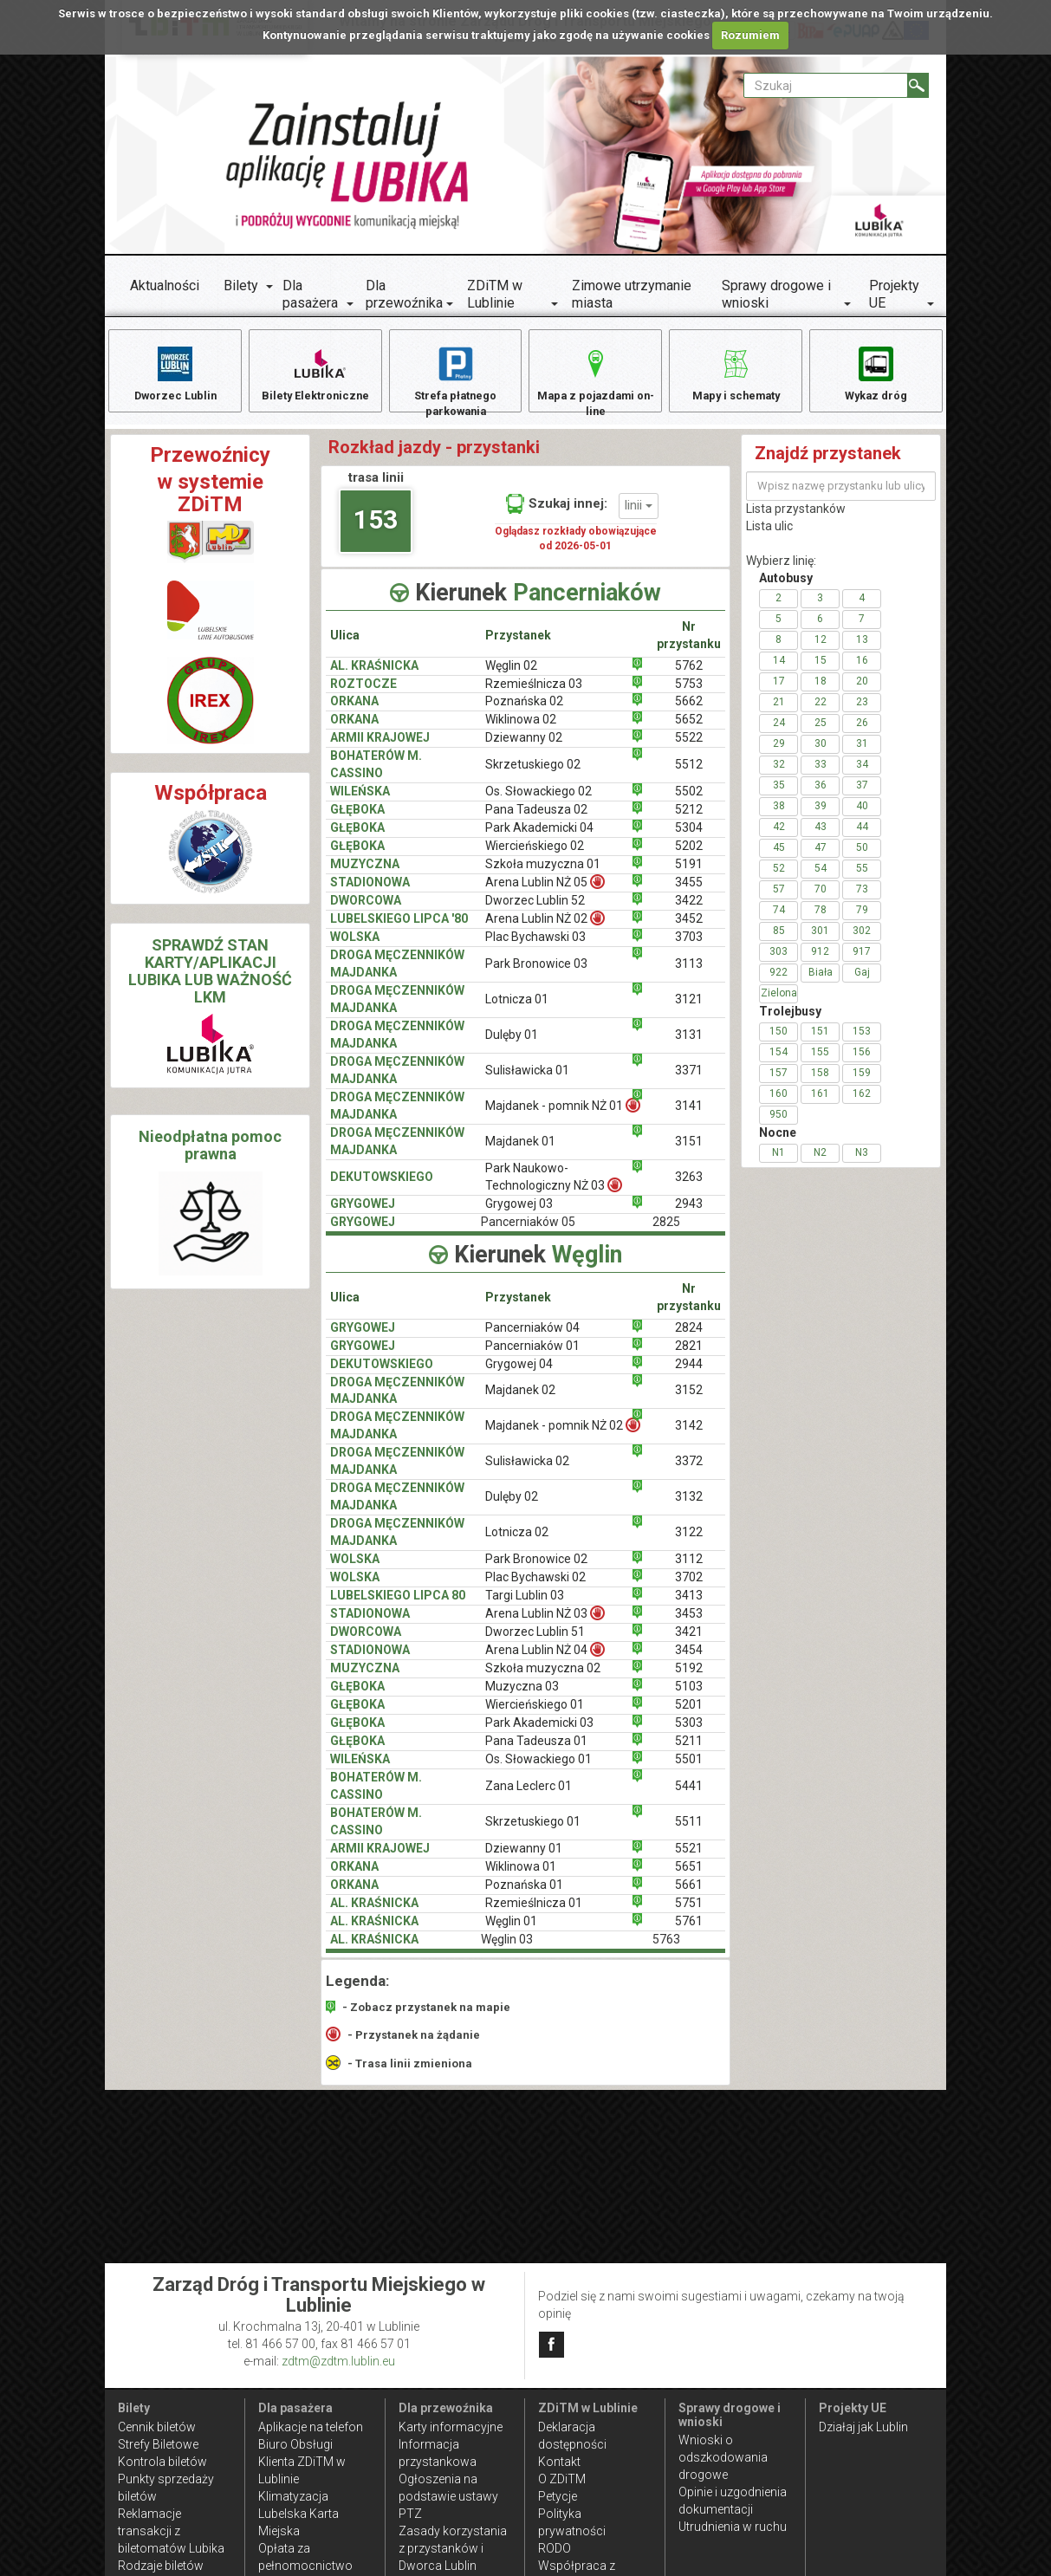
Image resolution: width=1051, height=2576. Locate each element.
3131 (689, 1045)
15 (820, 670)
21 (779, 711)
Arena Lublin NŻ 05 (545, 892)
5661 (689, 1895)
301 (820, 940)
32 (779, 774)
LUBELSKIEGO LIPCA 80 (397, 1605)
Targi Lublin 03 (524, 1605)
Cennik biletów (157, 2427)
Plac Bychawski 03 (535, 947)
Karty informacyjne (451, 2427)
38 (779, 815)
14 (779, 670)
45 (779, 857)
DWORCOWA (365, 911)
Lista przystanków (796, 518)
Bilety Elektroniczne (315, 373)
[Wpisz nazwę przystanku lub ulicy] (841, 495)
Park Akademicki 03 (539, 1733)
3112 (689, 1569)
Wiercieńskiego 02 (534, 856)
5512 (689, 775)
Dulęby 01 (511, 1045)
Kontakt (559, 2462)
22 (820, 711)
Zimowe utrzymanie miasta (631, 294)
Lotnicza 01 (516, 1009)
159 (862, 1082)
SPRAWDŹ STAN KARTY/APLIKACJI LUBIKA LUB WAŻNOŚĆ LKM (210, 980)
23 (862, 711)
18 (820, 691)
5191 (689, 874)
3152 (689, 1400)
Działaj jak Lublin (863, 2427)
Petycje (557, 2496)
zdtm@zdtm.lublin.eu (338, 2361)
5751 (689, 1913)
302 (862, 940)
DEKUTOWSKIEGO (381, 1187)
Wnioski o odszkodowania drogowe (723, 2457)
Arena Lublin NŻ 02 (545, 928)
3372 (689, 1471)
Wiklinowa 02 (520, 729)
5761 (689, 1931)
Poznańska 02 (524, 711)
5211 (689, 1751)
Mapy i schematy (736, 373)
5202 (689, 856)
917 (862, 961)
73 (862, 898)
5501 (689, 1769)
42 (779, 836)
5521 (689, 1858)
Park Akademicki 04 (539, 838)
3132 (689, 1507)
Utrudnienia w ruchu (732, 2527)
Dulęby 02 (511, 1507)
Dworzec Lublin (175, 373)
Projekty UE (894, 294)
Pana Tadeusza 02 (536, 820)
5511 (689, 1832)
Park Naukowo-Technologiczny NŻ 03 (553, 1187)
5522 (689, 748)
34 (862, 774)
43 (820, 836)
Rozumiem (750, 35)
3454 (689, 1660)
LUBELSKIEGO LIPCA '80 (399, 929)
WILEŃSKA (360, 801)
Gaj (862, 982)
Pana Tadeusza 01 (536, 1751)
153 (376, 530)
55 (862, 878)
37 (862, 794)
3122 (689, 1542)
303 (778, 961)
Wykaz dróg (875, 373)
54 (820, 878)
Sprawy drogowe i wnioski (776, 294)
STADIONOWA (370, 892)
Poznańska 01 (524, 1895)
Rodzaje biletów (161, 2566)
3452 (689, 929)
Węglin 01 (511, 1931)
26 (862, 732)
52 (779, 878)
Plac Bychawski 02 (535, 1587)
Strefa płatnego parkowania (455, 381)
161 (820, 1103)
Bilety (241, 285)
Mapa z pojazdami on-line (595, 381)
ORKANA (354, 711)
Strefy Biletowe (158, 2444)
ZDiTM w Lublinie (494, 294)
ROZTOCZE (363, 693)
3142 (689, 1436)
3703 (689, 947)
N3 (861, 1162)
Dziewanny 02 (523, 748)
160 (778, 1103)
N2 (820, 1162)
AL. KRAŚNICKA (374, 675)
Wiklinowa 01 (520, 1877)
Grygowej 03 (519, 1214)
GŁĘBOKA (357, 820)
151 (820, 1041)
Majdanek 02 (520, 1400)
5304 (689, 838)
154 (778, 1061)
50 (862, 857)
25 (820, 732)
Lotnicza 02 (516, 1542)
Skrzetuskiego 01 (533, 1832)
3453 (689, 1624)
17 (779, 691)
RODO (554, 2548)
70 (820, 898)
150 (778, 1041)
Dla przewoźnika (404, 294)
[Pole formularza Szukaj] (825, 85)
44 (862, 836)
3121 (689, 1009)
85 (779, 940)
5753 (689, 693)
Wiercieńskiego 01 (534, 1715)
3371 (689, 1080)
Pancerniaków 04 (532, 1337)
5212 (689, 820)
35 (779, 794)
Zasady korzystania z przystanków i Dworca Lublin (453, 2548)
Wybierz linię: (781, 570)
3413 (689, 1605)
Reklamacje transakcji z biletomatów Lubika (171, 2531)
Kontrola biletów (162, 2462)
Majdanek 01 (520, 1151)
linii (638, 515)
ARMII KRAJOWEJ (380, 748)
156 (862, 1061)
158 (820, 1082)
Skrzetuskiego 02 (533, 775)
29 (779, 753)
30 (820, 753)
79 (862, 919)
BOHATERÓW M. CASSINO (376, 774)
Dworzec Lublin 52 (535, 911)
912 (820, 961)
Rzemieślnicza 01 (533, 1913)
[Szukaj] (918, 85)
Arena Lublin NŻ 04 (545, 1659)
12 (820, 649)
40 (862, 815)
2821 (689, 1355)
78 (820, 919)
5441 (689, 1796)
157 (778, 1082)
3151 (689, 1151)
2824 (689, 1337)
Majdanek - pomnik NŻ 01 (562, 1115)
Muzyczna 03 (522, 1696)
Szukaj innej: (556, 512)
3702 (689, 1587)
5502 (689, 801)
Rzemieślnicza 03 (533, 693)
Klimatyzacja (293, 2496)
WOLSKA (355, 947)
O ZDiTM (562, 2479)
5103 (689, 1696)
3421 (689, 1642)
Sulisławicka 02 (527, 1471)
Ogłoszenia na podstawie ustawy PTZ (448, 2496)
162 (862, 1103)
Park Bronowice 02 (536, 1569)
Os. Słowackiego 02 (538, 801)
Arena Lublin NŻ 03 (545, 1623)
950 (778, 1124)
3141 (689, 1116)
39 (820, 815)
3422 (689, 911)
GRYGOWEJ (362, 1214)
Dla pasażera (310, 294)
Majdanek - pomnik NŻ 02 (562, 1435)
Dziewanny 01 (523, 1858)
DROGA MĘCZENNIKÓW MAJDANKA (397, 974)
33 (820, 774)
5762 (689, 675)
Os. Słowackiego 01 (538, 1769)
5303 (689, 1733)
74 (779, 919)
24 (779, 732)
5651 (689, 1877)
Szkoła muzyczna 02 (542, 1678)
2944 (689, 1373)
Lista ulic (769, 535)
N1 (778, 1162)
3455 (689, 892)
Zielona (779, 1002)
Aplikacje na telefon (310, 2427)
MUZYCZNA (364, 874)
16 (862, 670)
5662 (689, 711)
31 (862, 753)
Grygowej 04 (519, 1373)
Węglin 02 (511, 675)
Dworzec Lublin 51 (535, 1642)
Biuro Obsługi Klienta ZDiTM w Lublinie (302, 2461)
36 (820, 794)
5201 (689, 1715)
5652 (689, 729)
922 (778, 982)
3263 (689, 1187)
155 (820, 1061)
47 (820, 857)
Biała (820, 982)
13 (862, 649)
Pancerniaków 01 (532, 1355)
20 (862, 691)
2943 (689, 1214)
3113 (689, 974)
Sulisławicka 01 (527, 1080)
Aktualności (164, 285)
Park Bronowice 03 (536, 974)
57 (779, 898)
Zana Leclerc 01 (528, 1796)
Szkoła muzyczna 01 (542, 874)
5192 (689, 1678)
